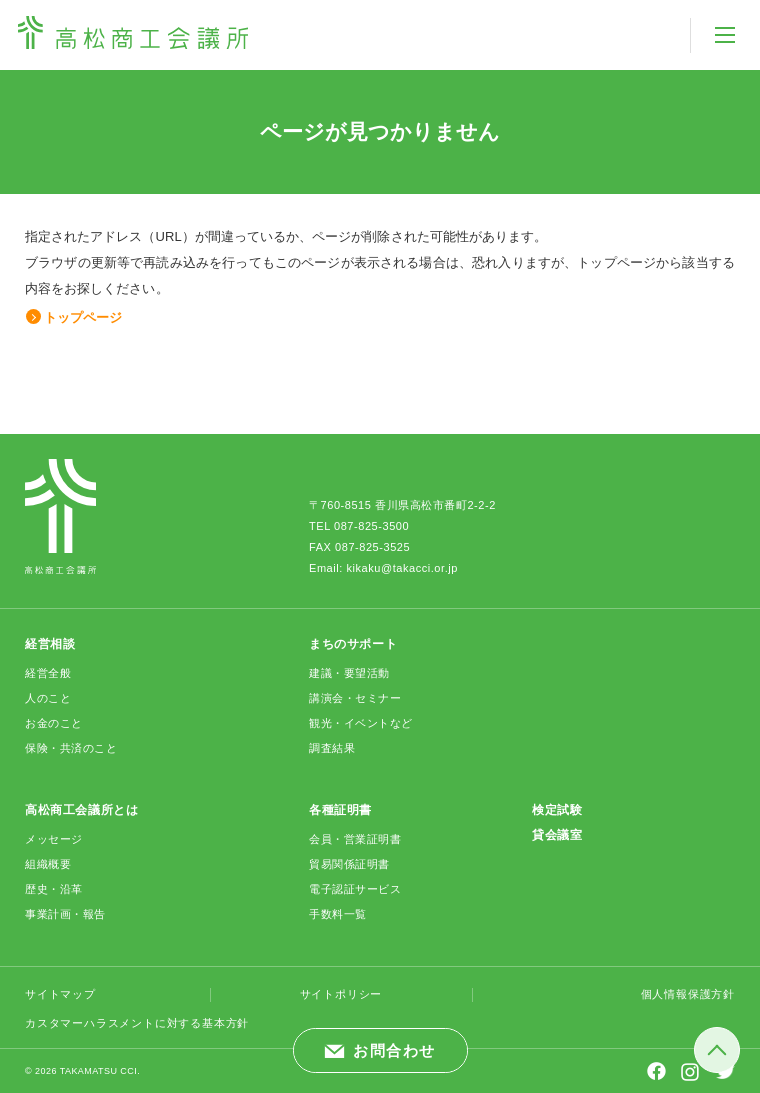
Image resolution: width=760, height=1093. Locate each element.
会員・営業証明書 (355, 839)
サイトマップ (60, 994)
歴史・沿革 (54, 889)
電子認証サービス (355, 889)
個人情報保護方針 (688, 994)
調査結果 (332, 748)
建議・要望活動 (349, 673)
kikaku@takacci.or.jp (401, 568)
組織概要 (48, 864)
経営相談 (50, 644)
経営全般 (48, 673)
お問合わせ (394, 1050)
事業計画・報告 (65, 914)
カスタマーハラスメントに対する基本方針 (137, 1023)
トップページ (83, 317)
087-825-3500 (371, 526)
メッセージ (54, 839)
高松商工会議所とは (81, 810)
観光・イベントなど (361, 723)
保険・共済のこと (71, 748)
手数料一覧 (338, 914)
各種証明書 (340, 810)
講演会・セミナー (355, 698)
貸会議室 (557, 835)
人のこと (48, 698)
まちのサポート (353, 644)
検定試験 (557, 810)
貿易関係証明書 (349, 864)
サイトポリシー (341, 994)
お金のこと (54, 723)
